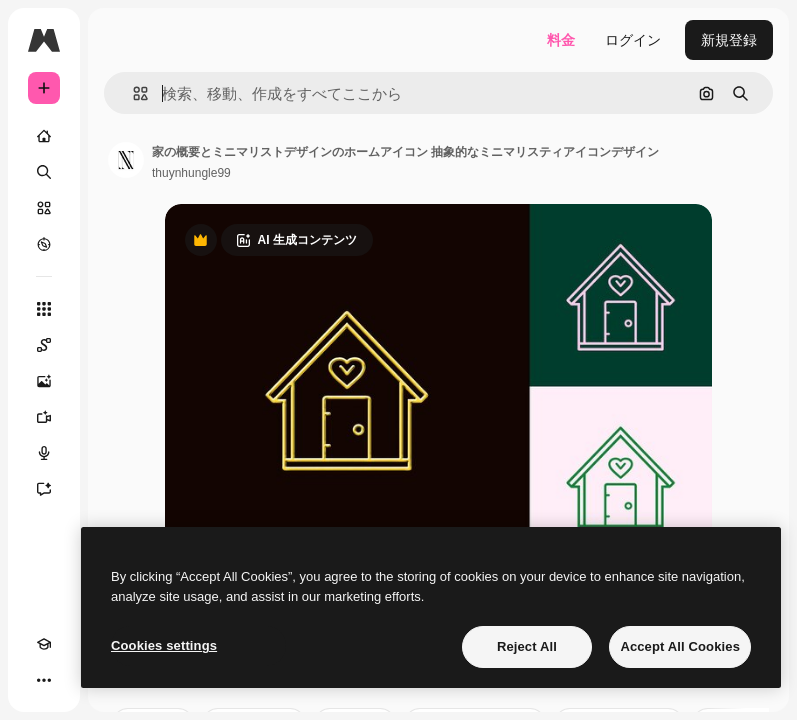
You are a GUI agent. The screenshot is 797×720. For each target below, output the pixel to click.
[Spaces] (44, 345)
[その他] (44, 680)
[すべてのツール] (44, 309)
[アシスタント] (44, 489)
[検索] (44, 172)
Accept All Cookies (680, 646)
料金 (561, 40)
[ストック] (44, 208)
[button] (132, 93)
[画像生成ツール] (44, 381)
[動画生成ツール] (44, 417)
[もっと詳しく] (44, 244)
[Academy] (44, 644)
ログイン (633, 40)
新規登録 (729, 40)
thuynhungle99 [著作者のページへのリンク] (191, 173)
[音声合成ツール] (44, 453)
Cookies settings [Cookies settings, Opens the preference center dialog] (164, 645)
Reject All (527, 646)
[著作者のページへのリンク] (126, 160)
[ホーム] (44, 136)
